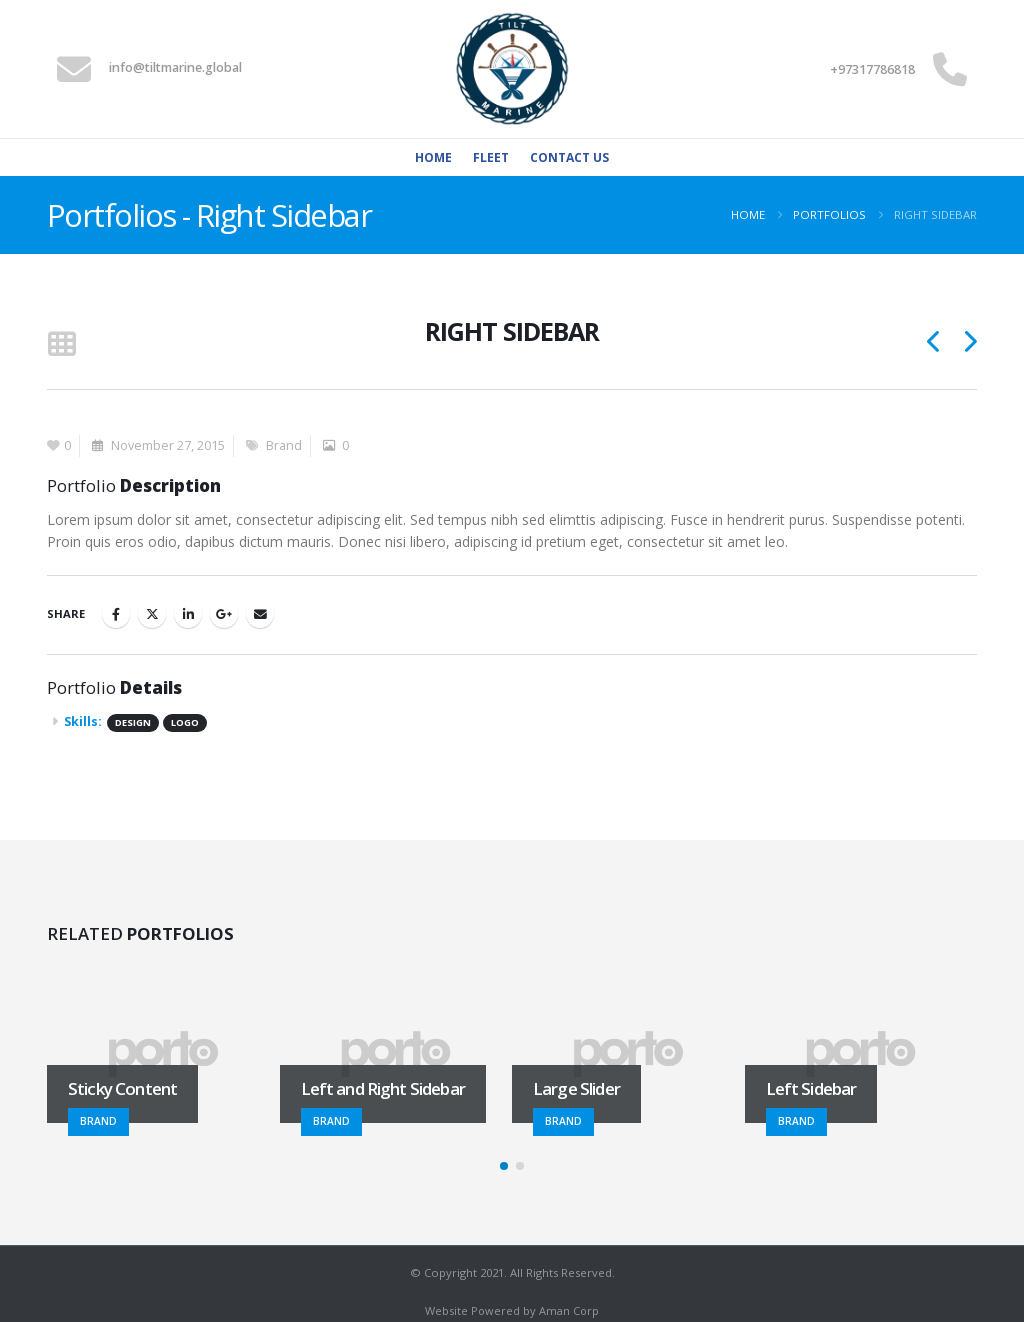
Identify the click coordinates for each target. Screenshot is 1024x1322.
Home (433, 157)
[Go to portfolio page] (163, 1054)
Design (133, 722)
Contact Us (569, 157)
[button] (61, 345)
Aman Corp (569, 1310)
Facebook (116, 614)
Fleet (491, 157)
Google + (224, 614)
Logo (185, 722)
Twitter (152, 614)
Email (260, 614)
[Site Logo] (512, 69)
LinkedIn (188, 614)
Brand (284, 445)
